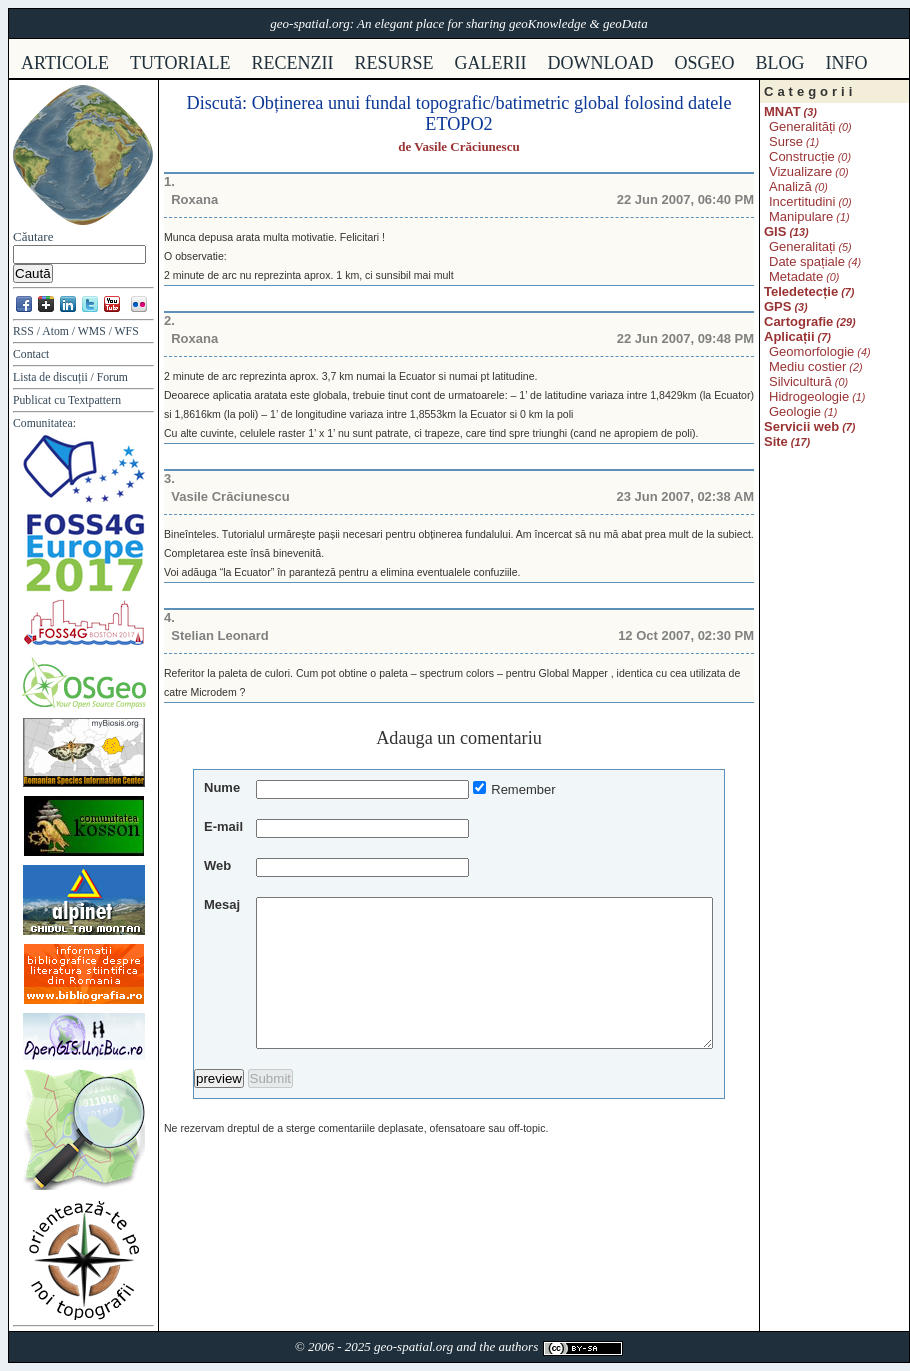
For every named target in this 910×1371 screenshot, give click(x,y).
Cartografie (798, 321)
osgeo (705, 63)
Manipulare (801, 216)
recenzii (293, 63)
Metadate (796, 276)
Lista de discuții (50, 377)
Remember (523, 789)
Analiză (790, 186)
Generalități (802, 126)
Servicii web (801, 426)
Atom (55, 331)
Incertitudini (802, 201)
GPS (777, 306)
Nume (222, 787)
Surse (786, 141)
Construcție (802, 156)
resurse (394, 63)
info (847, 63)
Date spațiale (807, 261)
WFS (127, 331)
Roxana (194, 199)
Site (776, 441)
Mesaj (222, 904)
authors (518, 1346)
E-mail (223, 826)
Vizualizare (800, 171)
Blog (780, 63)
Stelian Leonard (220, 635)
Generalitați (802, 246)
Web (217, 865)
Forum (112, 377)
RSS (23, 331)
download (601, 63)
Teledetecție (801, 291)
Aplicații (789, 336)
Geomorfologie (811, 351)
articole (65, 63)
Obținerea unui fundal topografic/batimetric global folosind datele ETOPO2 (492, 113)
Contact (31, 354)
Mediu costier (807, 366)
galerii (491, 63)
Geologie (795, 411)
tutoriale (180, 63)
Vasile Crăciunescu (466, 146)
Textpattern (94, 400)
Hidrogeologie (809, 396)
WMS (92, 331)
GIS (775, 231)
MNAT (782, 111)
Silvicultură (800, 381)
